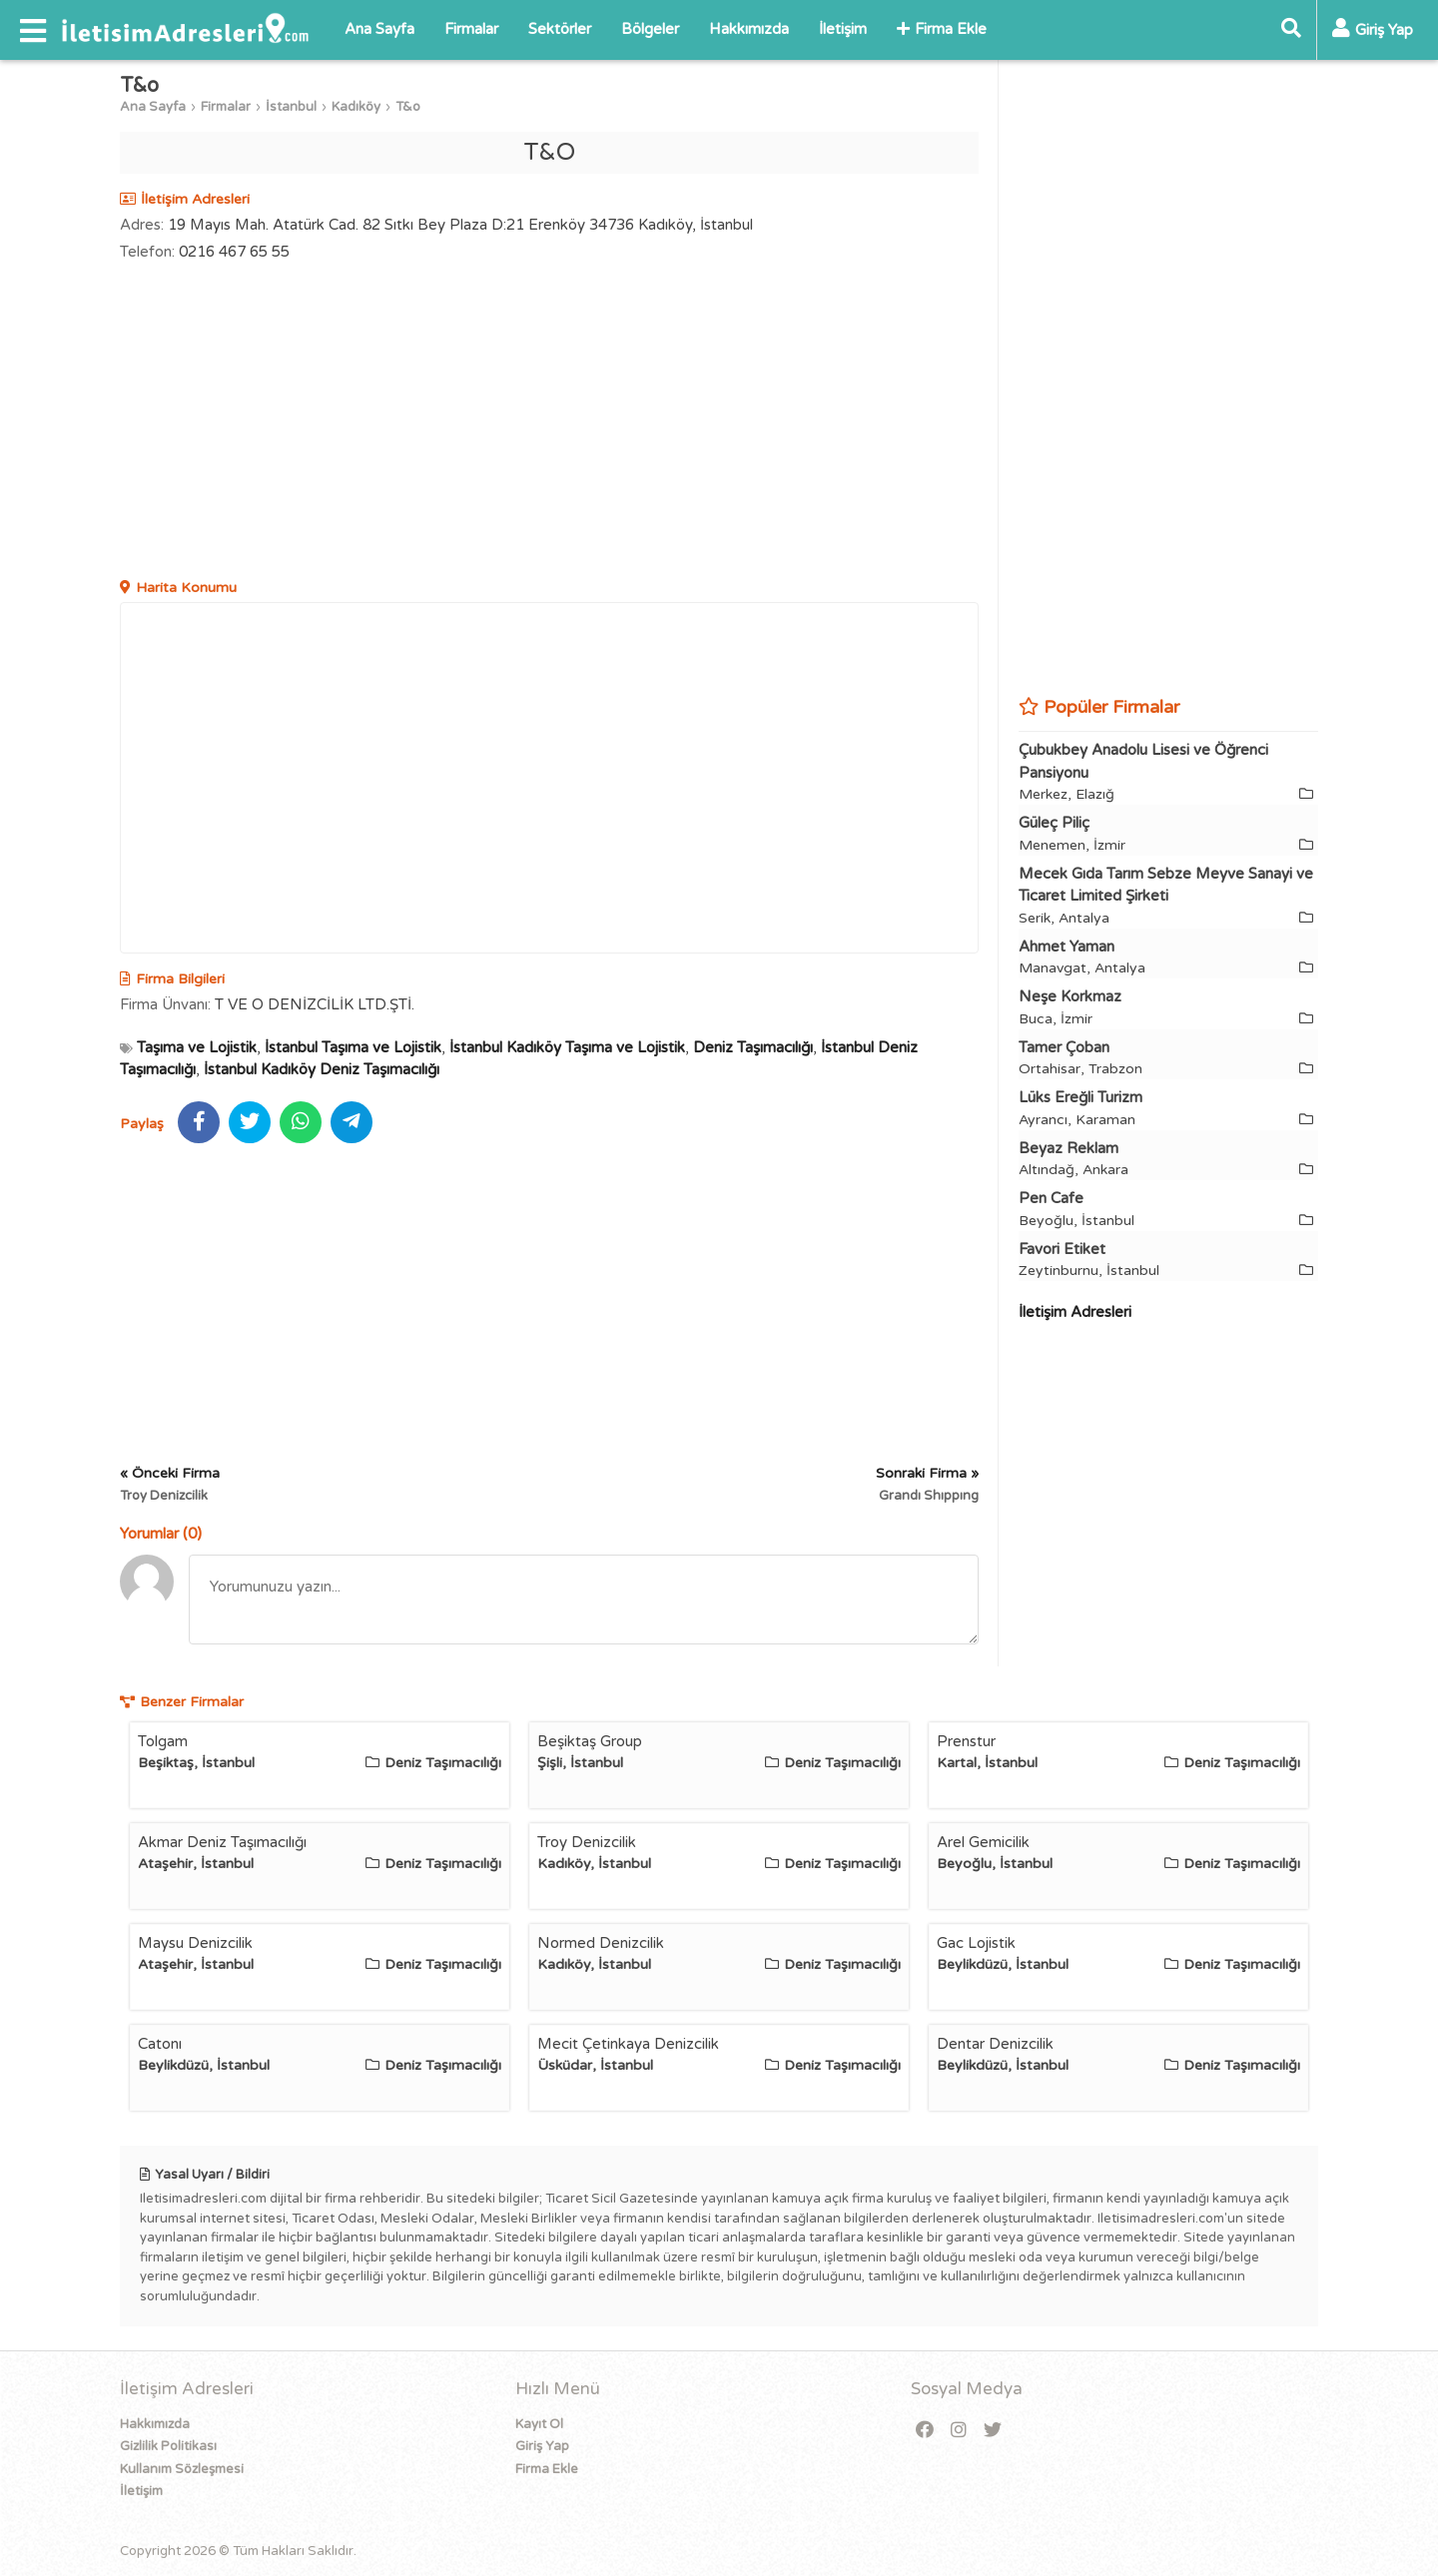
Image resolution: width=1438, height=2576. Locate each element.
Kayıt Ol (539, 2424)
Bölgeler (650, 29)
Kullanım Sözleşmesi (182, 2469)
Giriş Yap (542, 2446)
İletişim (843, 29)
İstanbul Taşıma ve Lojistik (353, 1047)
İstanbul (291, 107)
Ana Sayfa (379, 29)
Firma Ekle (942, 29)
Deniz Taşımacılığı (753, 1047)
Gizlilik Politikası (168, 2446)
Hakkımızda (749, 29)
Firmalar (471, 29)
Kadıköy (356, 107)
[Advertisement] (549, 422)
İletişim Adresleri (1075, 1312)
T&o (407, 107)
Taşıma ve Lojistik (197, 1047)
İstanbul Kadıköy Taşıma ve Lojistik (567, 1047)
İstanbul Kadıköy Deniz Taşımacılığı (321, 1069)
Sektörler (559, 29)
